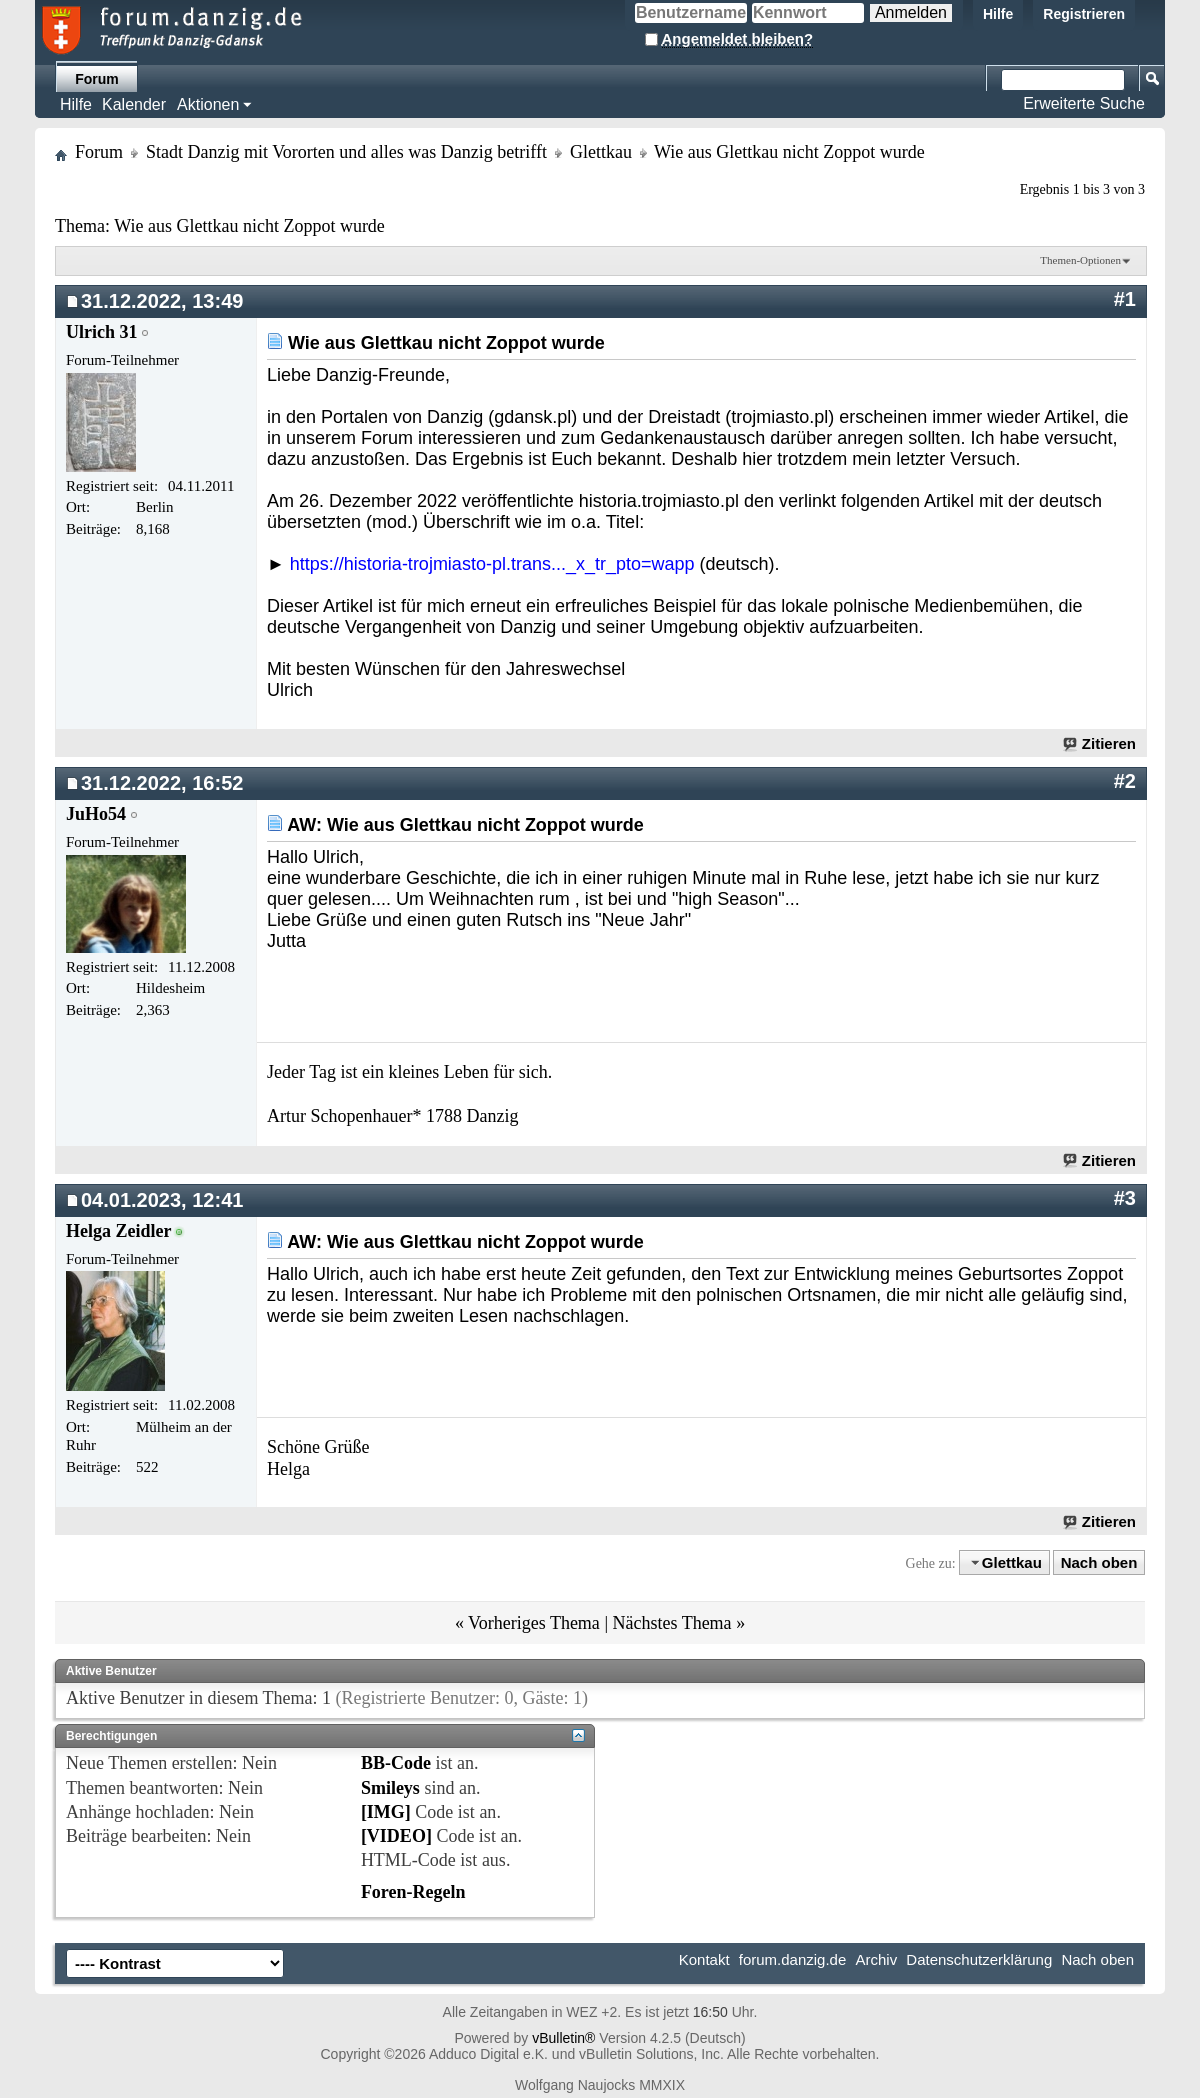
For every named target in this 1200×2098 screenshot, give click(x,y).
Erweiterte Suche (1084, 103)
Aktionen (208, 104)
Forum (97, 79)
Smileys (390, 1788)
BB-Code (396, 1763)
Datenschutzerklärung (979, 1959)
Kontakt (704, 1959)
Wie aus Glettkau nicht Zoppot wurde (249, 226)
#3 (1125, 1198)
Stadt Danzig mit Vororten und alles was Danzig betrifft (346, 152)
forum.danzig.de (793, 1959)
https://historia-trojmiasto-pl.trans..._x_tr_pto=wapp (492, 564)
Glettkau (601, 152)
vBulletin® (563, 2038)
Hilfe (998, 14)
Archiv (876, 1959)
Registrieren (1084, 14)
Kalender (134, 104)
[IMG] (386, 1812)
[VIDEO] (396, 1836)
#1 (1125, 299)
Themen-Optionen (1080, 260)
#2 (1125, 781)
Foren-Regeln (413, 1892)
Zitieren (1100, 743)
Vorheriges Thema (534, 1623)
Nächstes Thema (671, 1623)
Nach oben (1099, 1562)
